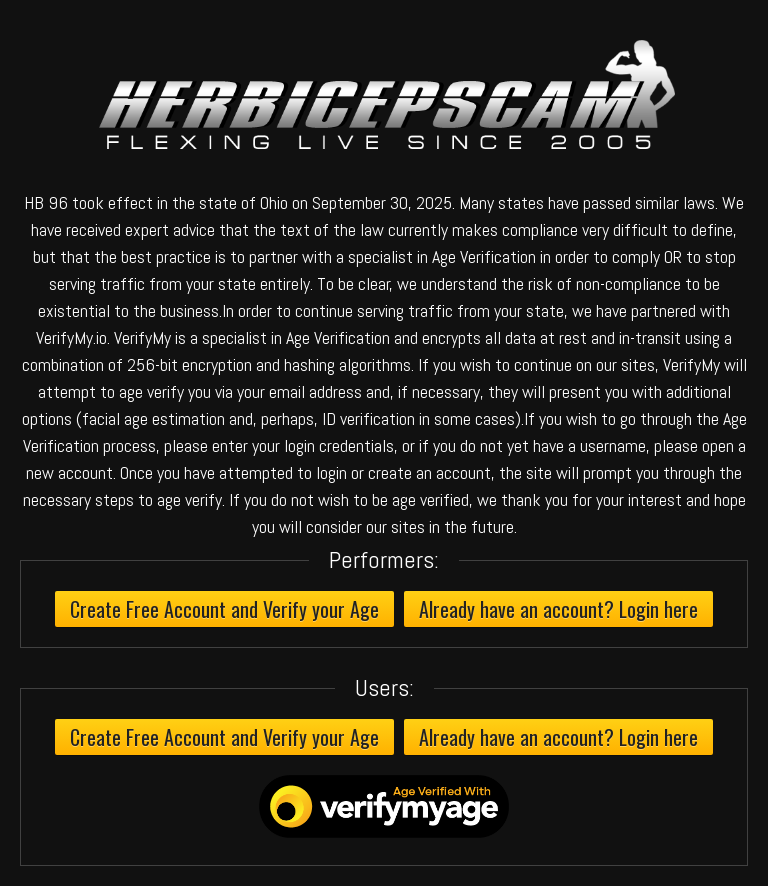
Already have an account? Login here (558, 609)
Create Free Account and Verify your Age (224, 609)
